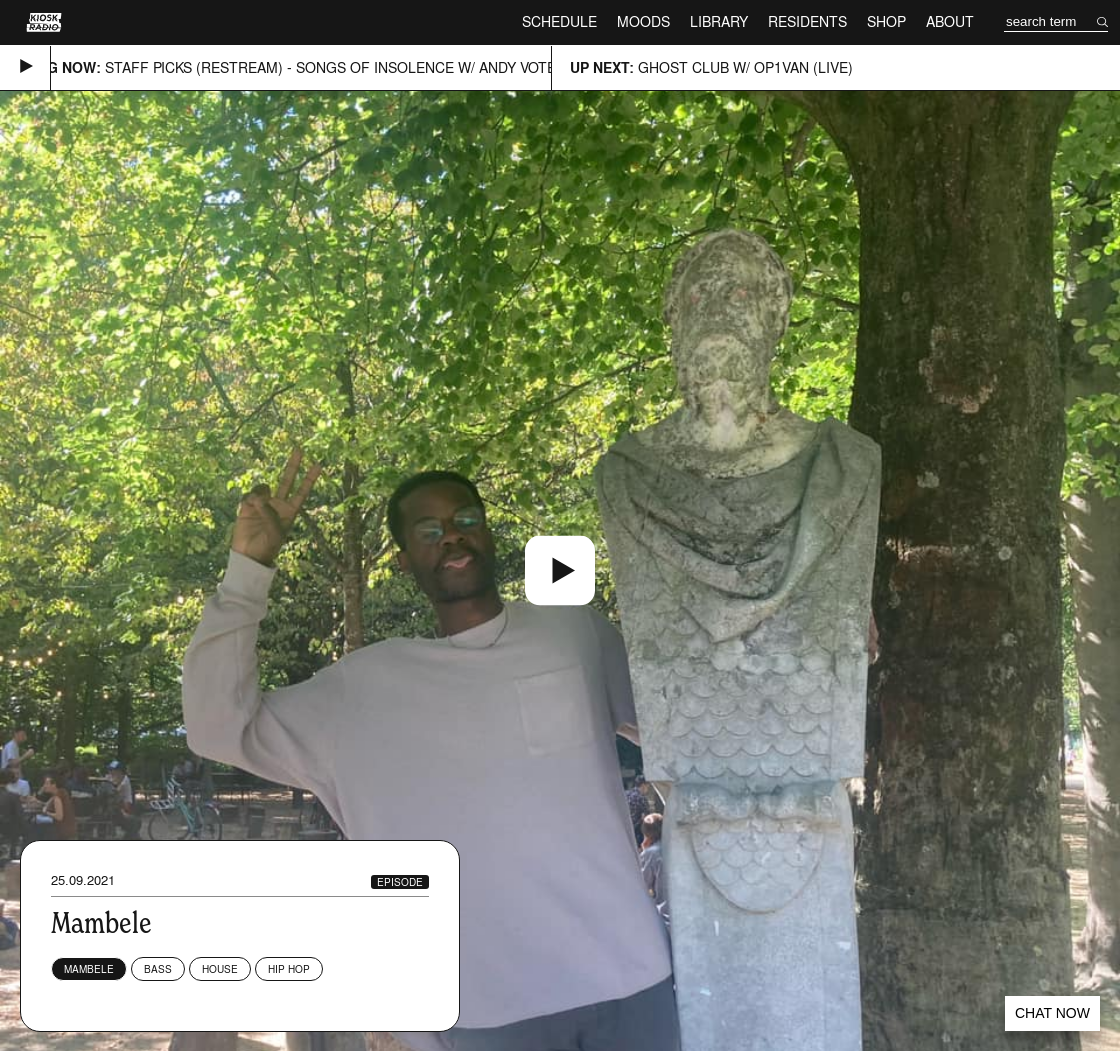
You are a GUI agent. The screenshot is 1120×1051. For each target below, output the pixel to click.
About (950, 21)
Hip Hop (289, 969)
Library (719, 21)
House (220, 969)
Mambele (89, 969)
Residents (807, 21)
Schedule (559, 21)
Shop (886, 21)
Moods (643, 21)
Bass (158, 969)
